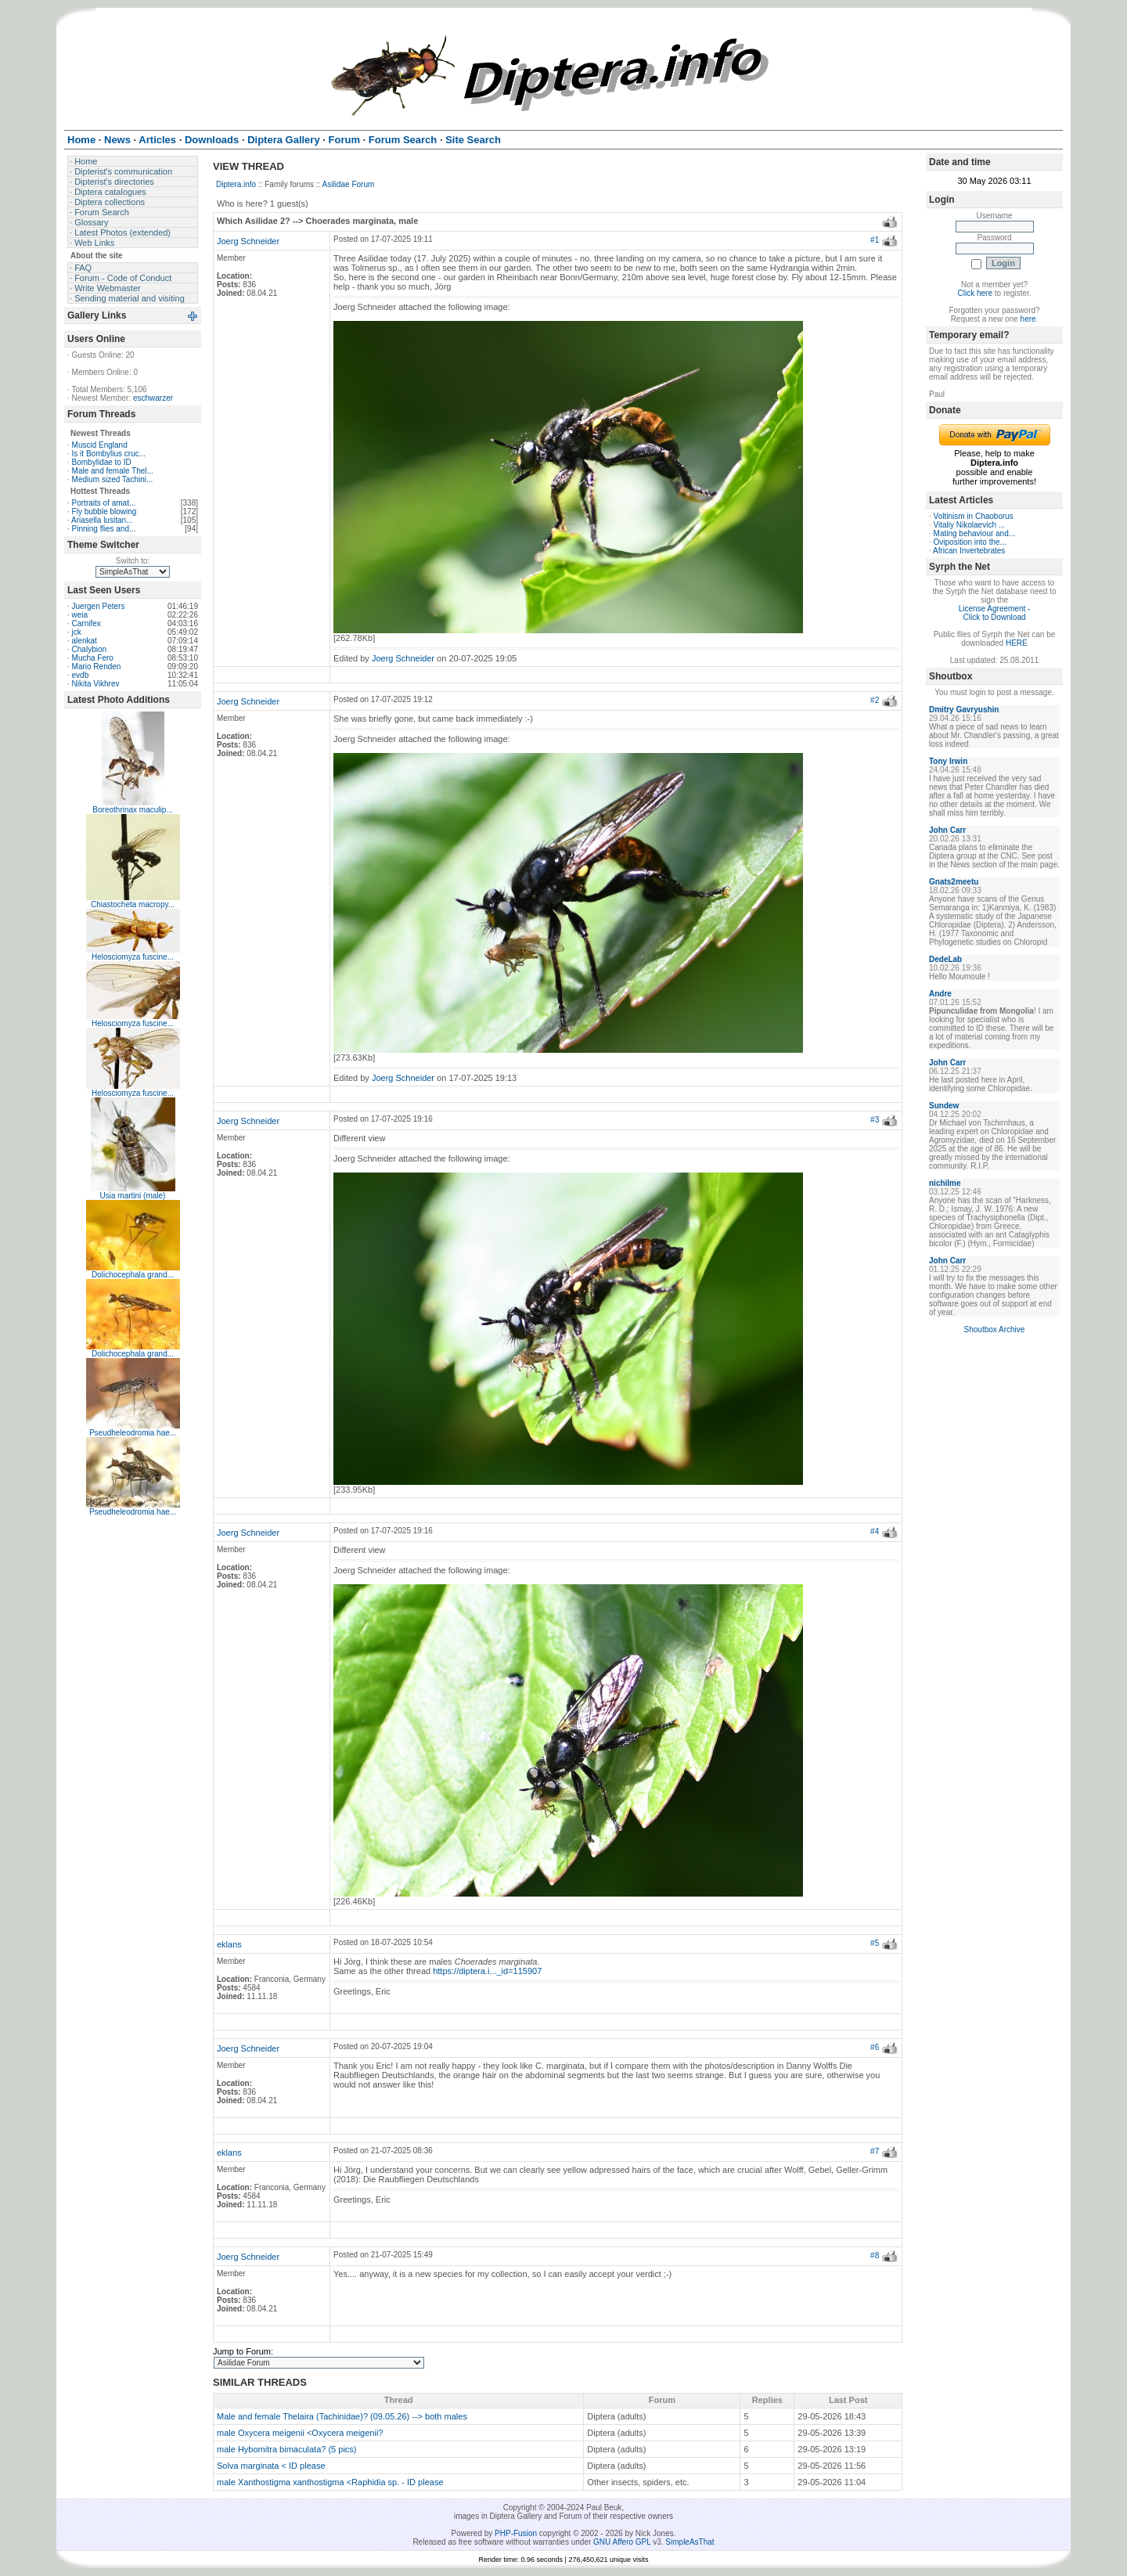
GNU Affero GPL (621, 2542)
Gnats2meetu (953, 881)
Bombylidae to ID (101, 462)
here (1028, 319)
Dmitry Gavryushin (964, 709)
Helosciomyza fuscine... (133, 957)
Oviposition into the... (970, 542)
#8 (874, 2255)
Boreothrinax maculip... (132, 809)
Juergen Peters (98, 606)
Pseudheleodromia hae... (132, 1433)
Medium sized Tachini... (112, 479)
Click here (975, 293)
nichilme (945, 1183)
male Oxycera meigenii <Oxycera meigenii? (300, 2432)
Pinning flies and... (104, 528)
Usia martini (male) (133, 1195)
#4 (874, 1531)
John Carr (947, 830)
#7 (874, 2151)
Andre (940, 993)
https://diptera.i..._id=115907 (487, 1971)
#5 (874, 1943)
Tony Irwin (948, 761)
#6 (874, 2047)
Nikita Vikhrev (96, 683)
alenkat (84, 640)
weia (80, 615)
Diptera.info (236, 184)
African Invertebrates (969, 550)
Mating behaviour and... (975, 533)
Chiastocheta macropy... (133, 904)
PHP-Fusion (516, 2533)
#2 (874, 700)
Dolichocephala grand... (133, 1274)
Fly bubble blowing (104, 511)
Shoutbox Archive (994, 1329)
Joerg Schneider (248, 241)
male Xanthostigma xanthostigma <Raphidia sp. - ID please (330, 2482)
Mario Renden (96, 666)
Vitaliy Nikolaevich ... (970, 525)
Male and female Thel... (112, 471)
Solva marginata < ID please (271, 2465)
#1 (874, 240)
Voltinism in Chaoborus (974, 516)
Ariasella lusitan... (101, 520)
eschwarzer (153, 398)
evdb (80, 675)
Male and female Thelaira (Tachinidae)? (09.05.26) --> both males (342, 2416)
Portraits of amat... (104, 503)
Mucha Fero (92, 658)
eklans (229, 1944)
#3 (874, 1119)
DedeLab (945, 959)
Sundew (944, 1105)
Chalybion (89, 649)
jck (76, 632)
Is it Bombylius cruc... (109, 453)
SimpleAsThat (689, 2542)
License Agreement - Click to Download (995, 612)
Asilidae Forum (348, 184)
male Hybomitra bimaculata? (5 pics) (287, 2449)
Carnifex (86, 623)
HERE (1017, 643)
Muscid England (100, 445)
